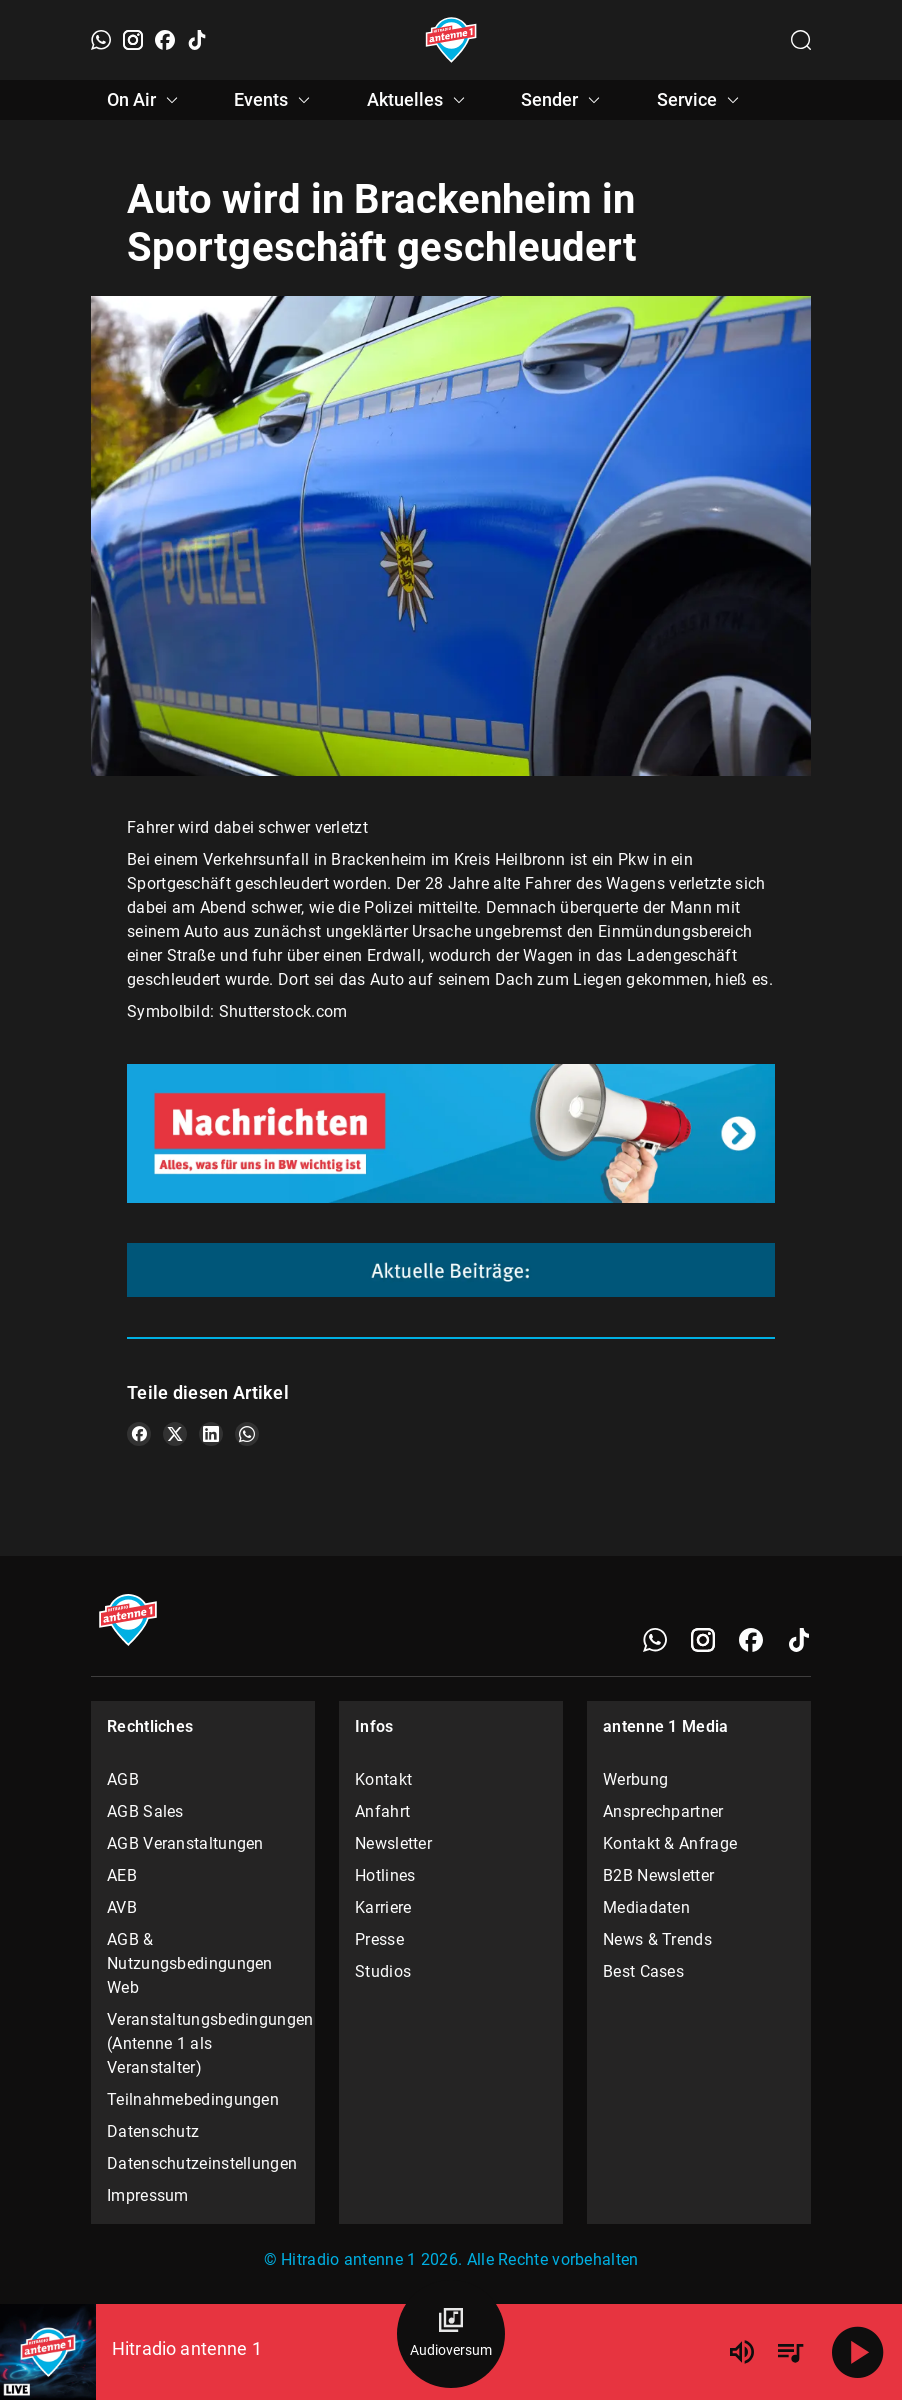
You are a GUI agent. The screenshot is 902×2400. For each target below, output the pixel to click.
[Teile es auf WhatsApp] (247, 1434)
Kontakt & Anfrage (670, 1843)
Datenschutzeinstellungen (202, 2163)
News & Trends (657, 1939)
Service (701, 100)
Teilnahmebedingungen (193, 2099)
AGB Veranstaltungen (185, 1843)
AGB (123, 1779)
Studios (383, 1971)
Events (275, 100)
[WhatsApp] (101, 40)
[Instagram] (133, 40)
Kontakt (383, 1779)
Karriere (383, 1907)
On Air (145, 100)
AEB (122, 1875)
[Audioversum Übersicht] (451, 2334)
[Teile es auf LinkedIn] (211, 1434)
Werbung (635, 1779)
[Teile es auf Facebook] (139, 1434)
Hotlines (385, 1875)
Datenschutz (153, 2131)
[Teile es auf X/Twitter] (175, 1434)
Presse (379, 1939)
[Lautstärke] (742, 2352)
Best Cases (643, 1971)
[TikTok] (197, 40)
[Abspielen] (858, 2352)
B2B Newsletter (658, 1875)
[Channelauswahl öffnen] (801, 40)
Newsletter (393, 1843)
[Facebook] (165, 40)
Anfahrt (382, 1811)
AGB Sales (145, 1811)
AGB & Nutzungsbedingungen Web (190, 1963)
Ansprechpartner (663, 1811)
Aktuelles (419, 100)
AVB (122, 1907)
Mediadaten (646, 1907)
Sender (563, 100)
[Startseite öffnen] (451, 40)
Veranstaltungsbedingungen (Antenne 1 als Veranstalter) (203, 2043)
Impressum (148, 2195)
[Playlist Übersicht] (790, 2352)
